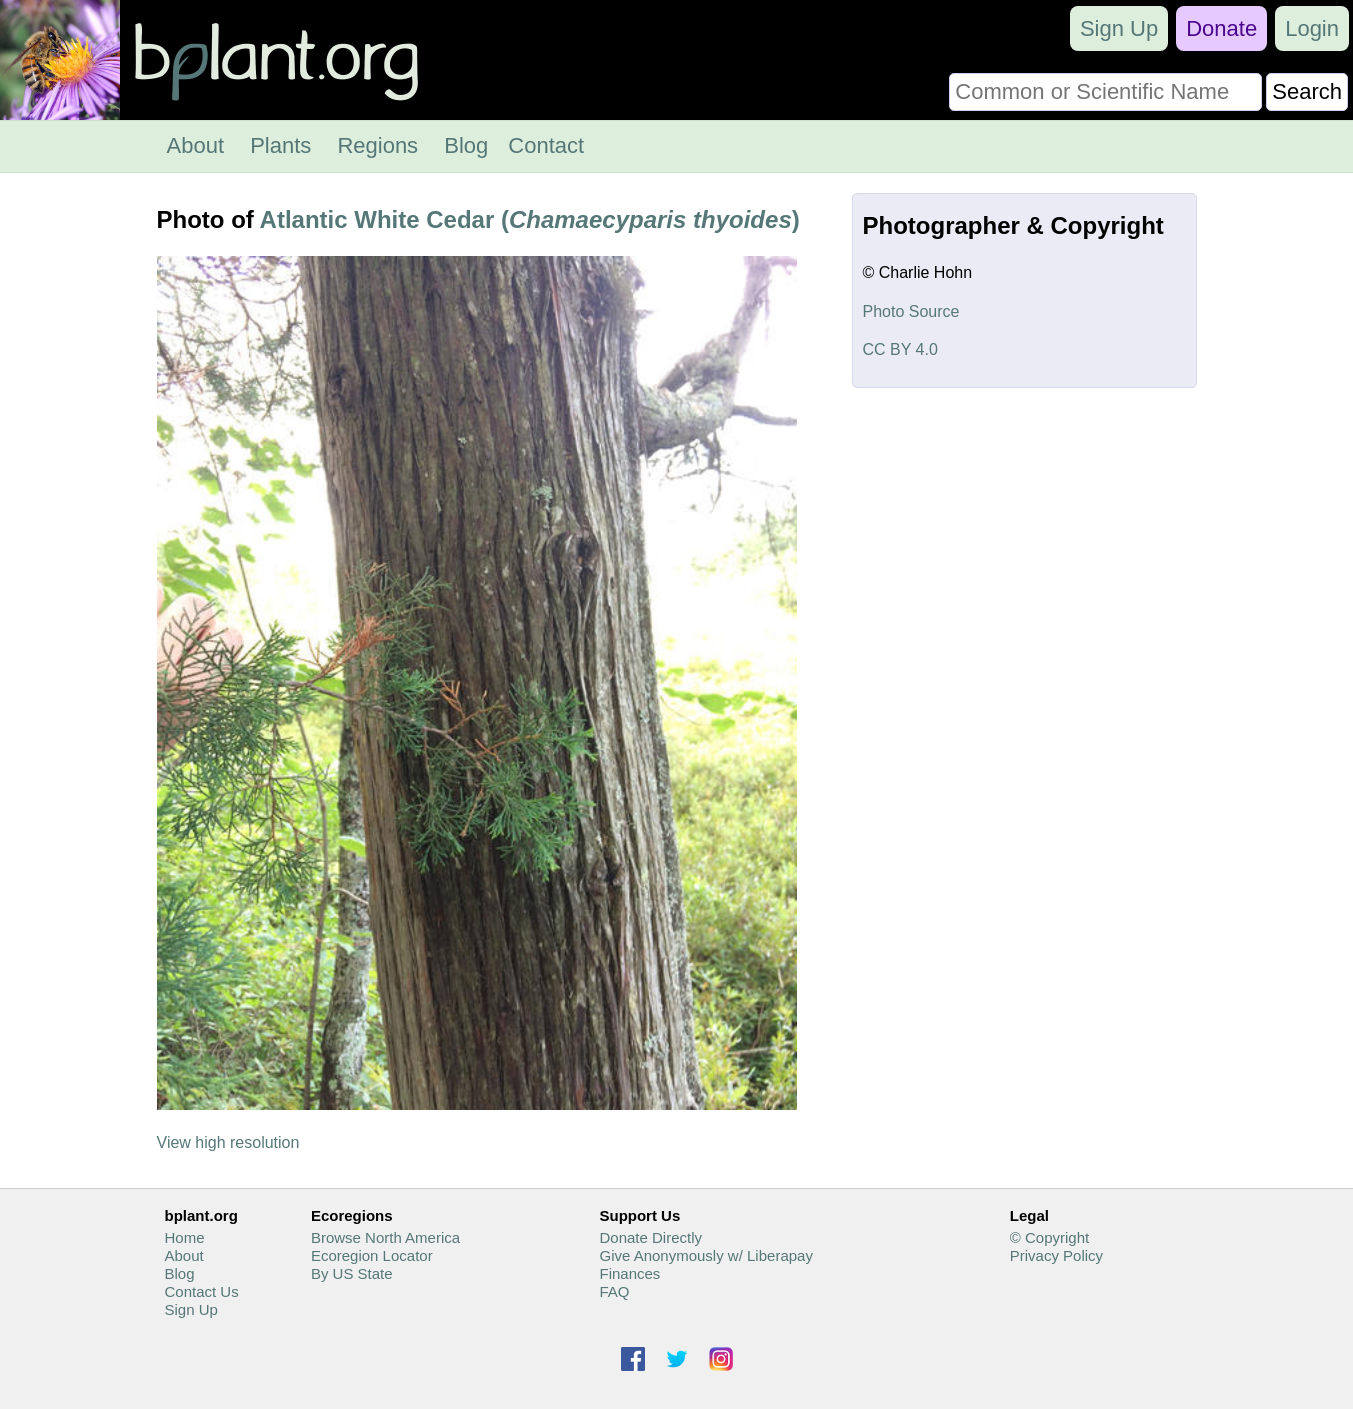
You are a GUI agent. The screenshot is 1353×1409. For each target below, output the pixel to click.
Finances (629, 1273)
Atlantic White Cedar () (530, 219)
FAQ (614, 1291)
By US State (352, 1273)
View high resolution (228, 1142)
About (196, 145)
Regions (377, 145)
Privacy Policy (1056, 1255)
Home (185, 1237)
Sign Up (1119, 28)
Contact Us (202, 1291)
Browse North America (385, 1237)
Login (1312, 28)
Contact (546, 145)
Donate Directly (650, 1237)
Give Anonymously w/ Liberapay (705, 1255)
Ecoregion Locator (372, 1255)
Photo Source (911, 311)
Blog (466, 145)
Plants (280, 145)
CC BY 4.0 (900, 349)
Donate (1221, 28)
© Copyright (1049, 1237)
